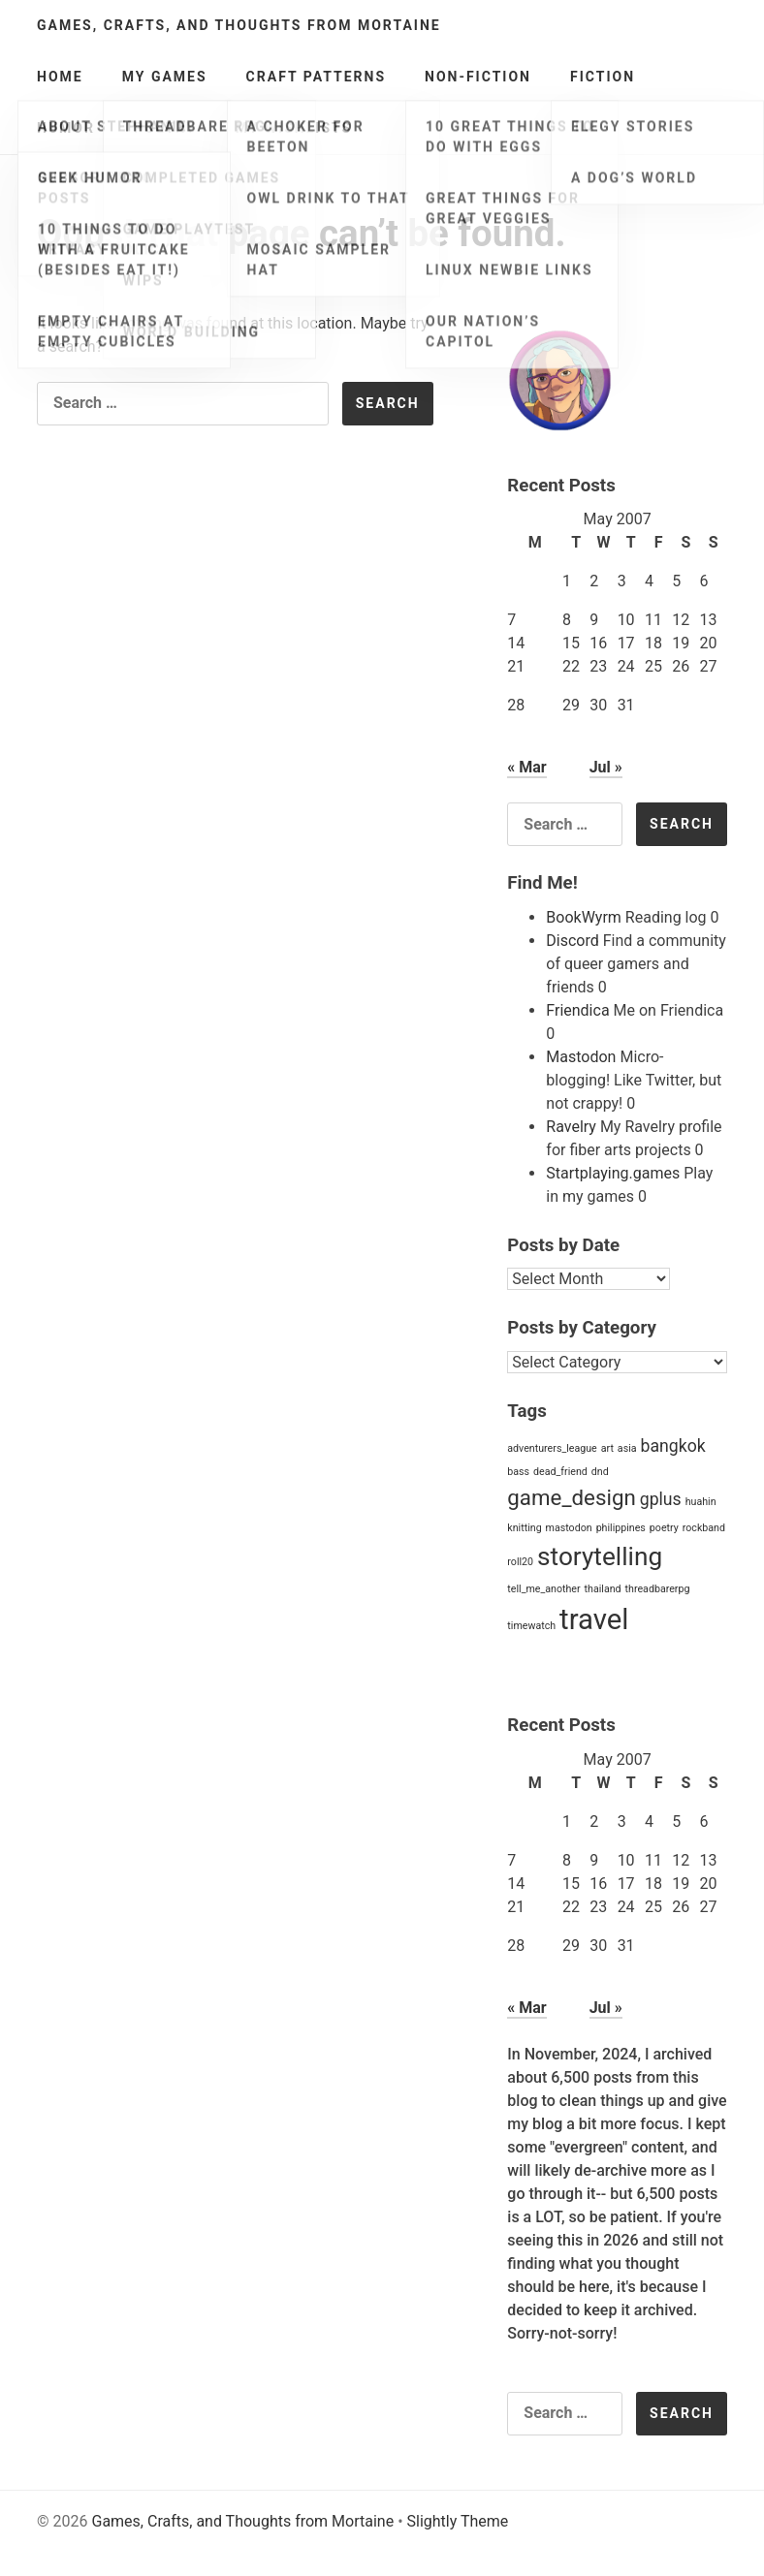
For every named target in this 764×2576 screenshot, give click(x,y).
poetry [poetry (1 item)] (664, 1528)
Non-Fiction (478, 76)
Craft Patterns (316, 76)
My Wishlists (294, 128)
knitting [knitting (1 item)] (524, 1528)
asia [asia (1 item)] (627, 1448)
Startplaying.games (613, 1173)
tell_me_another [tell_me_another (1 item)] (543, 1589)
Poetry (165, 128)
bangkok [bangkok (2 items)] (673, 1446)
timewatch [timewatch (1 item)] (531, 1625)
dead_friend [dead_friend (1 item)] (560, 1471)
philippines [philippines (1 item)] (621, 1528)
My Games (164, 76)
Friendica (577, 1010)
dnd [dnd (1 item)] (600, 1471)
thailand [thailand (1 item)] (603, 1589)
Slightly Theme (458, 2521)
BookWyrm (583, 917)
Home (60, 76)
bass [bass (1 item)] (518, 1471)
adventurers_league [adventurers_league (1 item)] (551, 1448)
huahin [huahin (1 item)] (700, 1501)
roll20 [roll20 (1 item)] (520, 1561)
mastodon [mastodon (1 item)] (569, 1528)
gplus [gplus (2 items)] (661, 1499)
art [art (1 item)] (607, 1448)
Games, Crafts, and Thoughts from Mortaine (239, 25)
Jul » (605, 767)
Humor (66, 128)
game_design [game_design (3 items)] (571, 1497)
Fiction (602, 76)
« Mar (526, 767)
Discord (572, 940)
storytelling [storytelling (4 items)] (599, 1556)
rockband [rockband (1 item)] (704, 1528)
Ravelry (571, 1126)
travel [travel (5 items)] (593, 1619)
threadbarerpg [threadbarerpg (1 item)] (657, 1589)
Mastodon (581, 1057)
